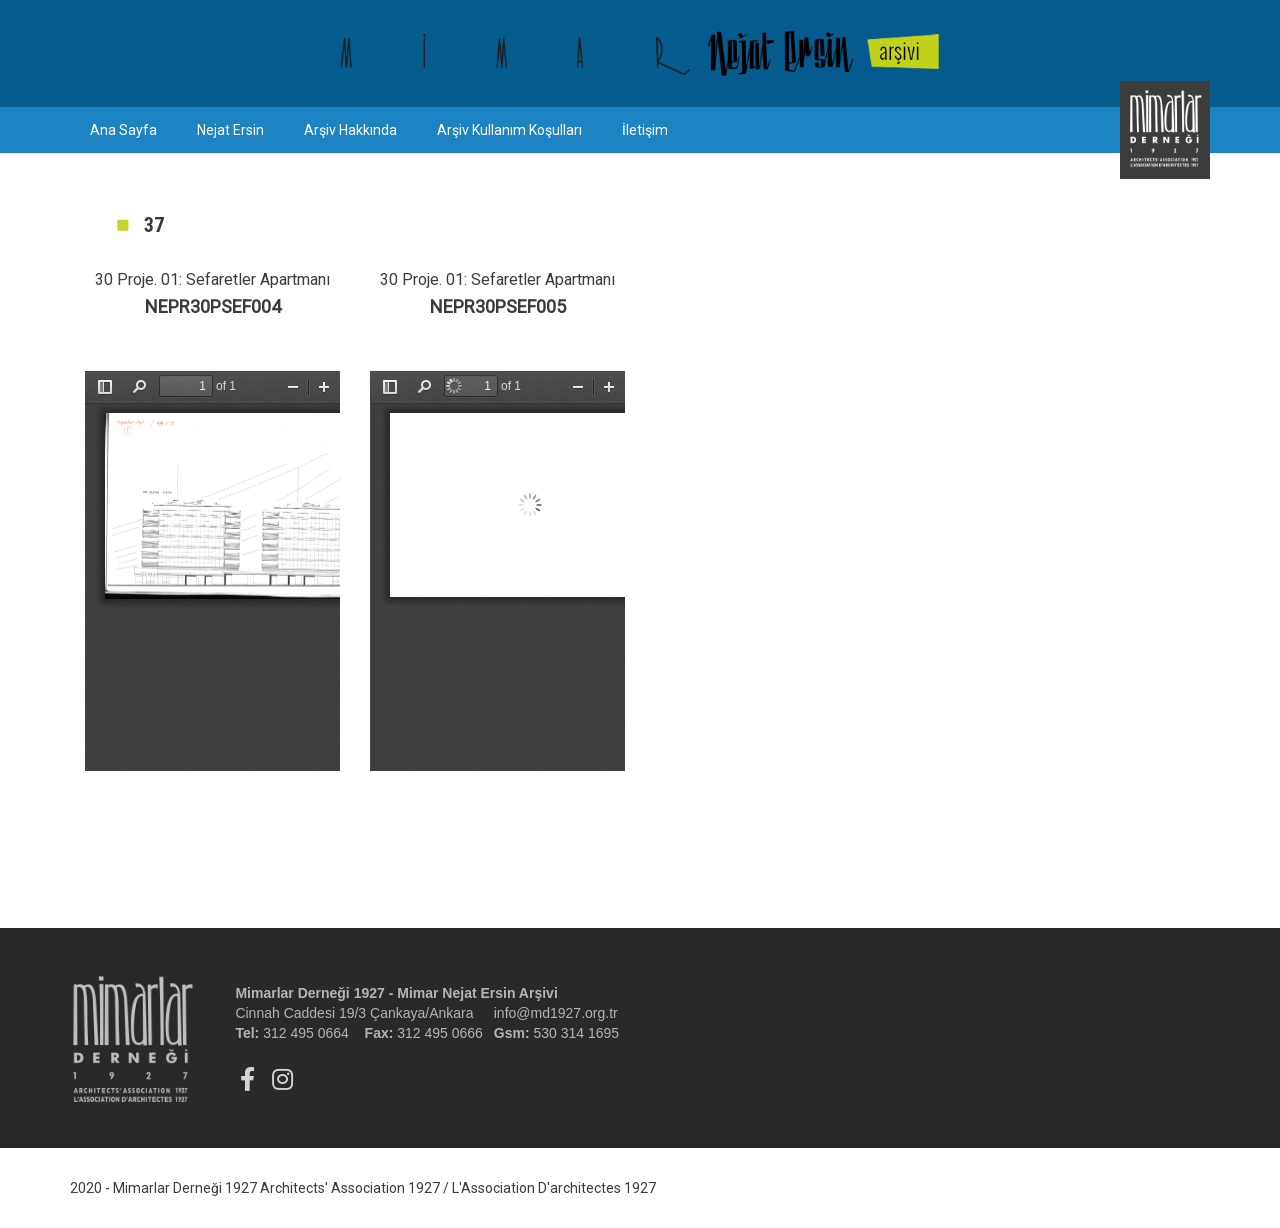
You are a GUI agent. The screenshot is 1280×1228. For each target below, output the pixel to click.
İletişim (645, 130)
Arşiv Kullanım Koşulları (509, 130)
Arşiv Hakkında (350, 130)
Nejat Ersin (230, 130)
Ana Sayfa (123, 130)
